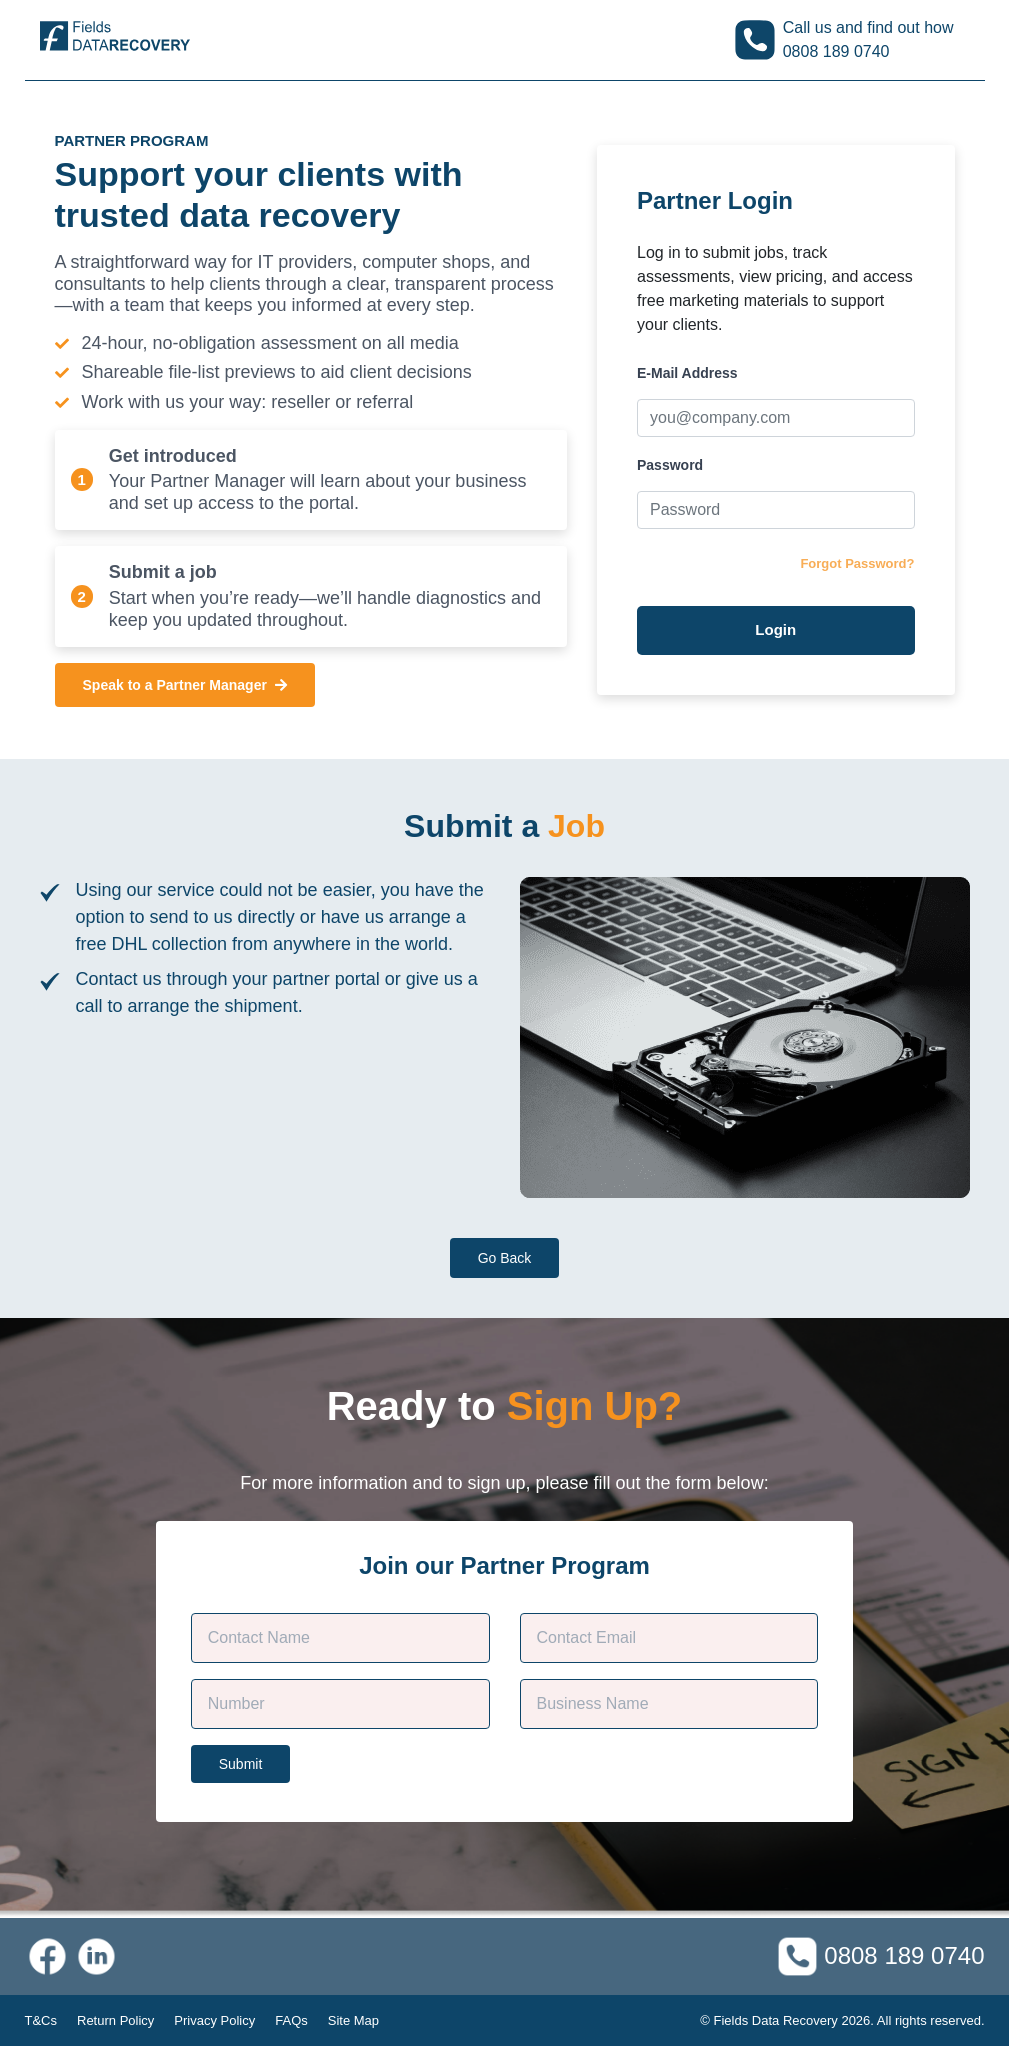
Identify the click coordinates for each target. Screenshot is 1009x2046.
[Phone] (340, 1704)
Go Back (505, 1258)
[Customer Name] (340, 1638)
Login (775, 629)
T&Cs (41, 2020)
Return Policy (115, 2020)
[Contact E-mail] (669, 1638)
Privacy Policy (214, 2020)
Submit (241, 1764)
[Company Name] (669, 1704)
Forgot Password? (857, 563)
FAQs (291, 2020)
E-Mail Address (687, 373)
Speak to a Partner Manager (185, 685)
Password (670, 465)
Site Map (353, 2020)
